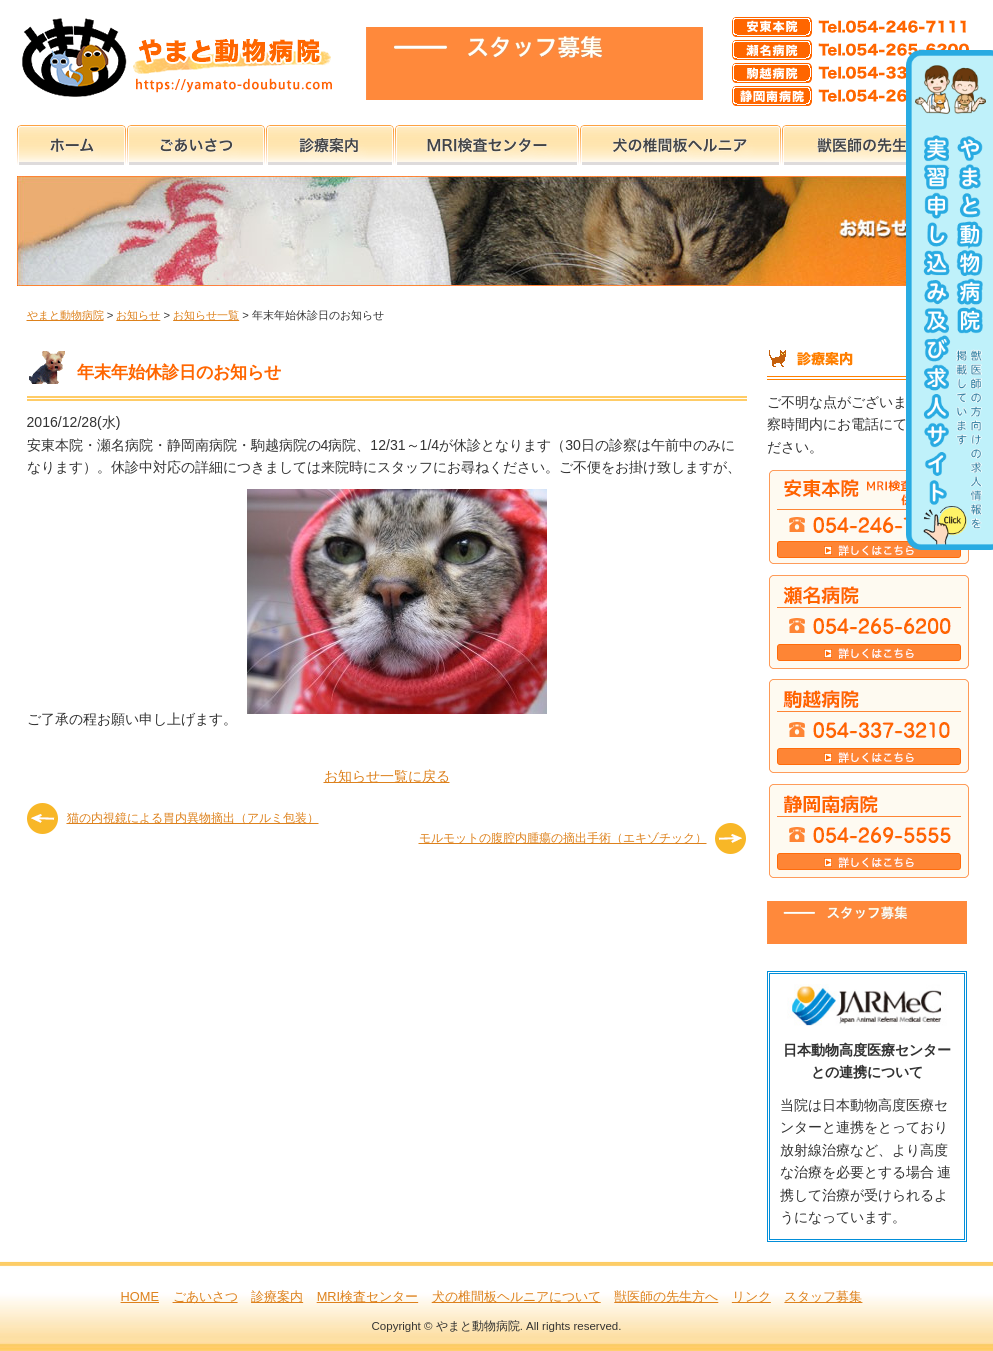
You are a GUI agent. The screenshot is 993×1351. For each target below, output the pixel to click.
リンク (751, 1296)
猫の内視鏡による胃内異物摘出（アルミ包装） (193, 818)
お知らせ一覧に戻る (387, 776)
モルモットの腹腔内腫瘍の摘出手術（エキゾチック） (563, 838)
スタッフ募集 (823, 1296)
